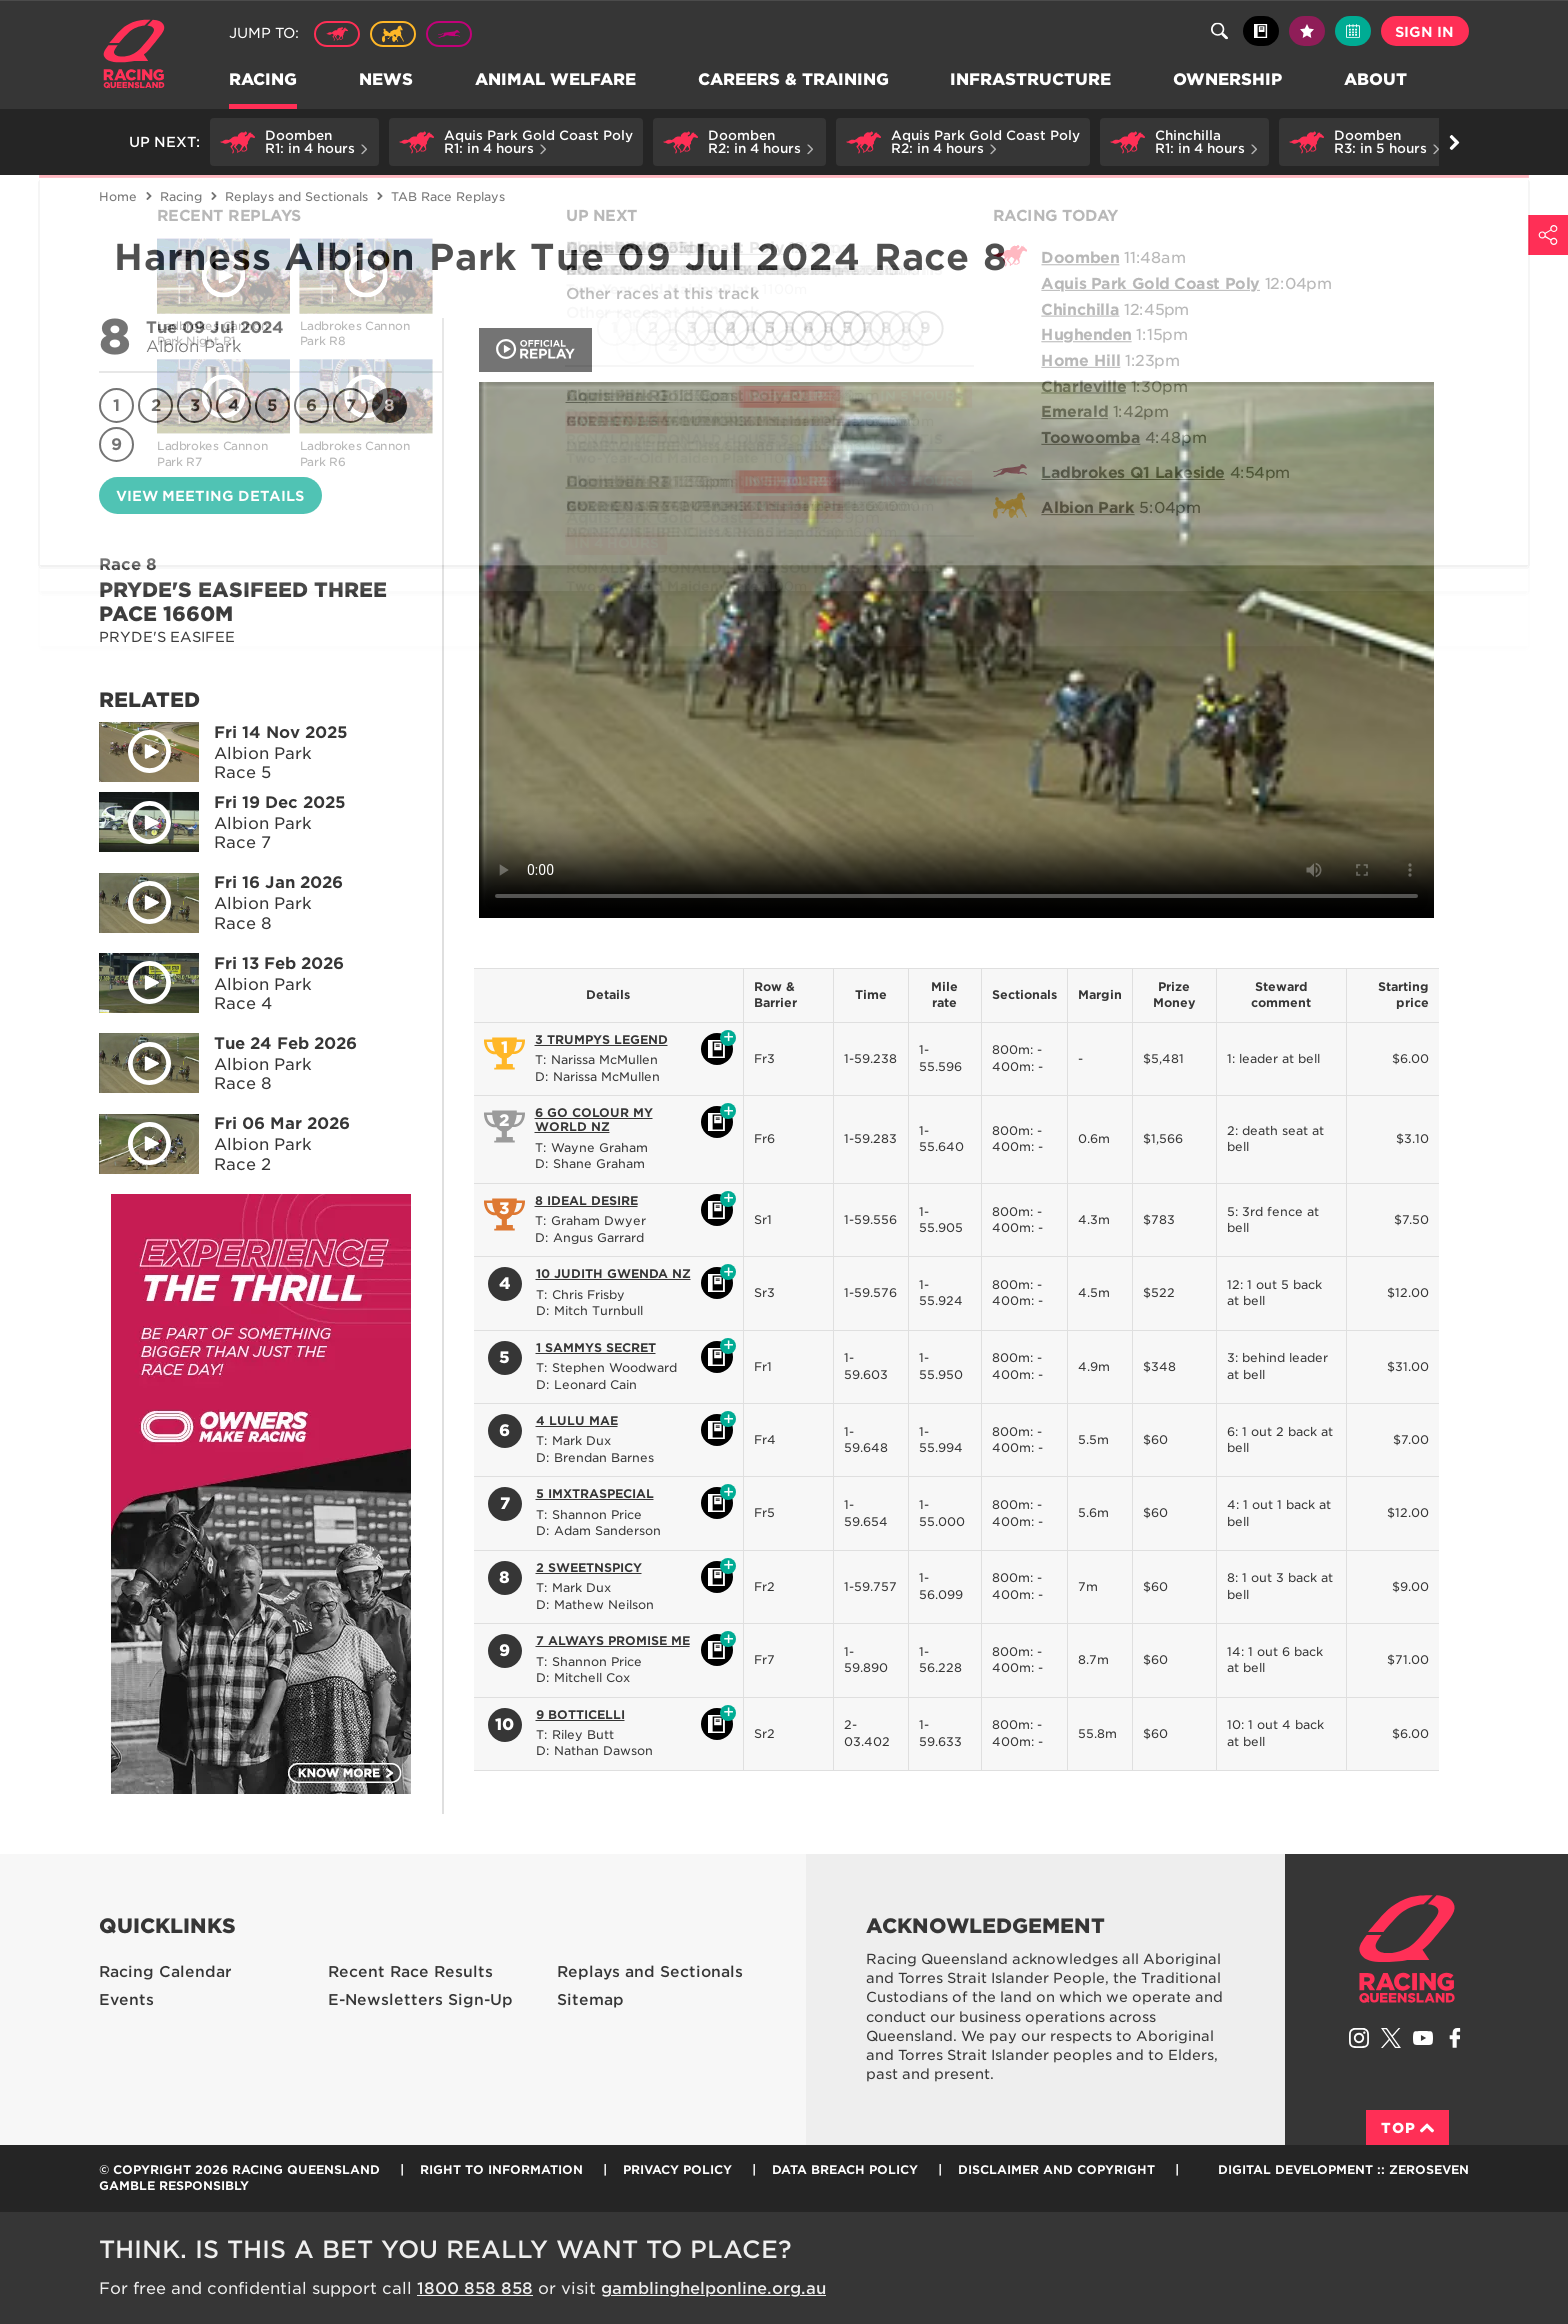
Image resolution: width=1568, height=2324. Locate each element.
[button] (294, 142)
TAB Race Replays (448, 196)
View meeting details (210, 496)
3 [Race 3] (195, 405)
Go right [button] (1454, 142)
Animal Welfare (556, 80)
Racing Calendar (165, 1972)
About (1377, 80)
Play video (135, 748)
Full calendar (1353, 31)
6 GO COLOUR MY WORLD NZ (594, 1119)
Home (134, 54)
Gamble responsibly (174, 2185)
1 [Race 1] (116, 405)
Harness (393, 34)
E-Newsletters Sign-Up (420, 2000)
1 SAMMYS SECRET (596, 1347)
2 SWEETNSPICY (589, 1567)
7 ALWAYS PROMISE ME (613, 1640)
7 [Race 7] (351, 405)
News (387, 80)
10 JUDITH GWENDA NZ (613, 1273)
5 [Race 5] (272, 405)
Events (126, 2000)
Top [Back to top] (1407, 2128)
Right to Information (501, 2169)
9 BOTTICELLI (580, 1714)
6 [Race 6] (311, 405)
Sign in (1424, 32)
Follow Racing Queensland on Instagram (1359, 2038)
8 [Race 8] (389, 405)
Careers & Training (794, 80)
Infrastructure (1032, 80)
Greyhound (449, 34)
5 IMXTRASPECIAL (595, 1493)
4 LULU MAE (577, 1420)
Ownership (1229, 80)
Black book (1261, 31)
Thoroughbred (337, 34)
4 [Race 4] (234, 405)
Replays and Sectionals (296, 196)
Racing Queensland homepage (1407, 1949)
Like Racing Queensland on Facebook (1455, 2038)
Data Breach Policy (845, 2169)
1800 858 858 (475, 2288)
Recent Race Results (410, 1972)
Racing (264, 80)
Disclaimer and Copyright (1056, 2169)
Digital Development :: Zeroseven (1343, 2169)
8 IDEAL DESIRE (586, 1200)
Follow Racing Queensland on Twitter (1391, 2038)
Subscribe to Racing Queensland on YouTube (1423, 2038)
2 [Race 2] (156, 405)
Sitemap (590, 2000)
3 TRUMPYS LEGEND (601, 1039)
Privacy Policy (677, 2169)
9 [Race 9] (116, 444)
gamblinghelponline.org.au (713, 2288)
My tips (1307, 31)
